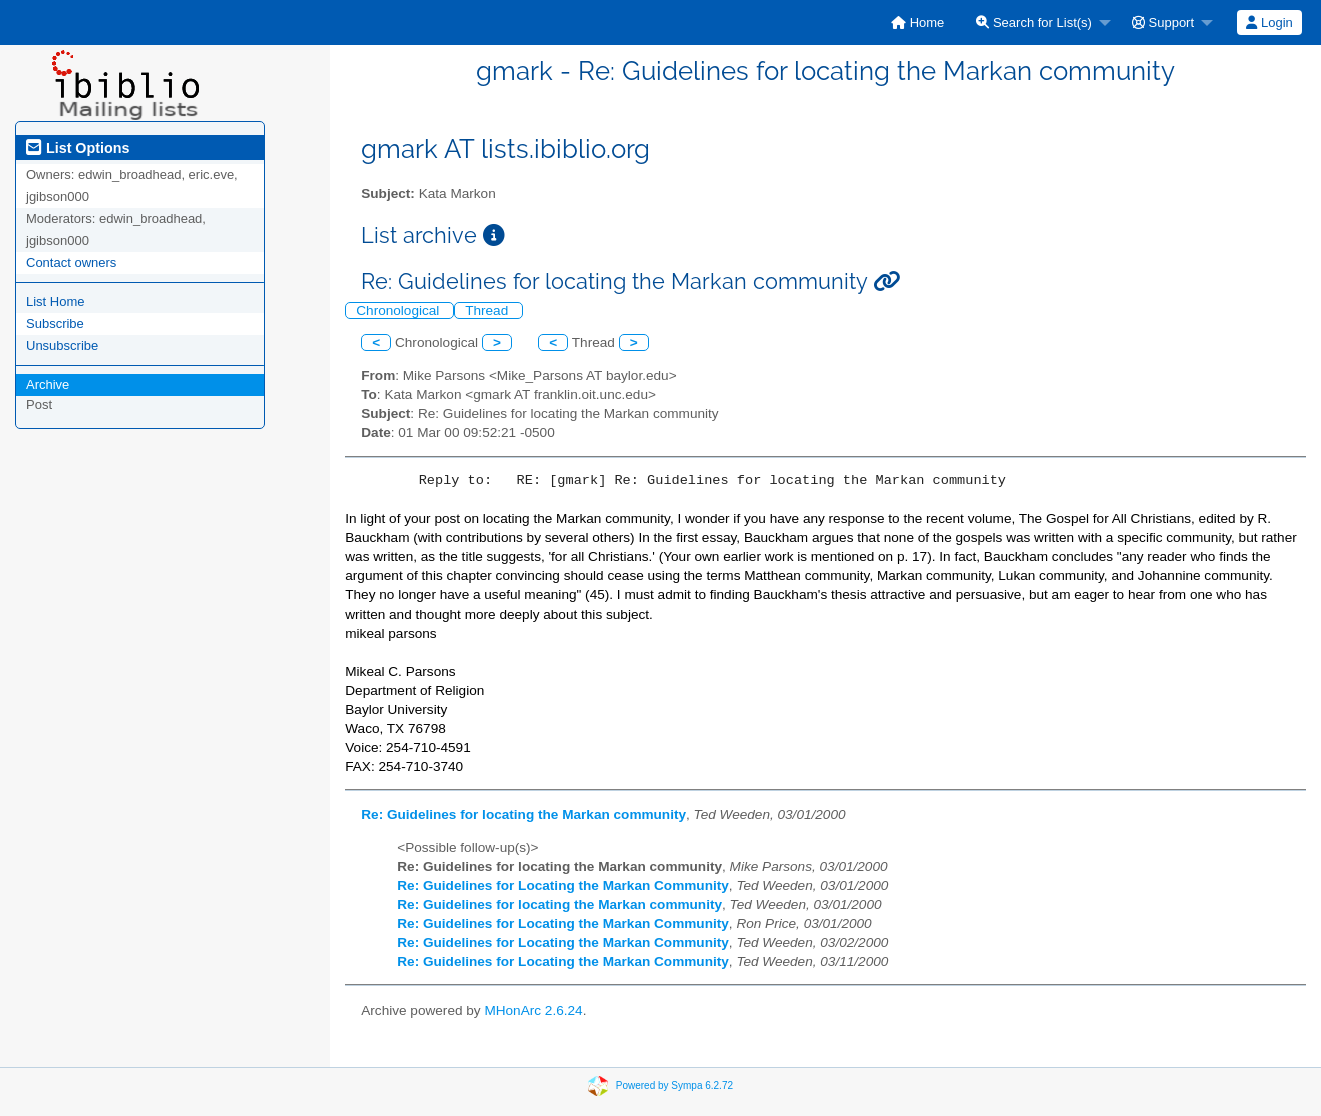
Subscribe (55, 323)
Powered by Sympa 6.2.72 (674, 1085)
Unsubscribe (62, 345)
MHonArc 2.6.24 (533, 1010)
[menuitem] (917, 22)
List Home (55, 301)
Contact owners (71, 262)
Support (1163, 22)
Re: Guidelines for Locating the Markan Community (563, 885)
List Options (77, 148)
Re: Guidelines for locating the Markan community (523, 814)
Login (1269, 22)
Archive (47, 384)
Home (917, 22)
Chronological (399, 310)
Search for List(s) (1034, 22)
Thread (488, 310)
